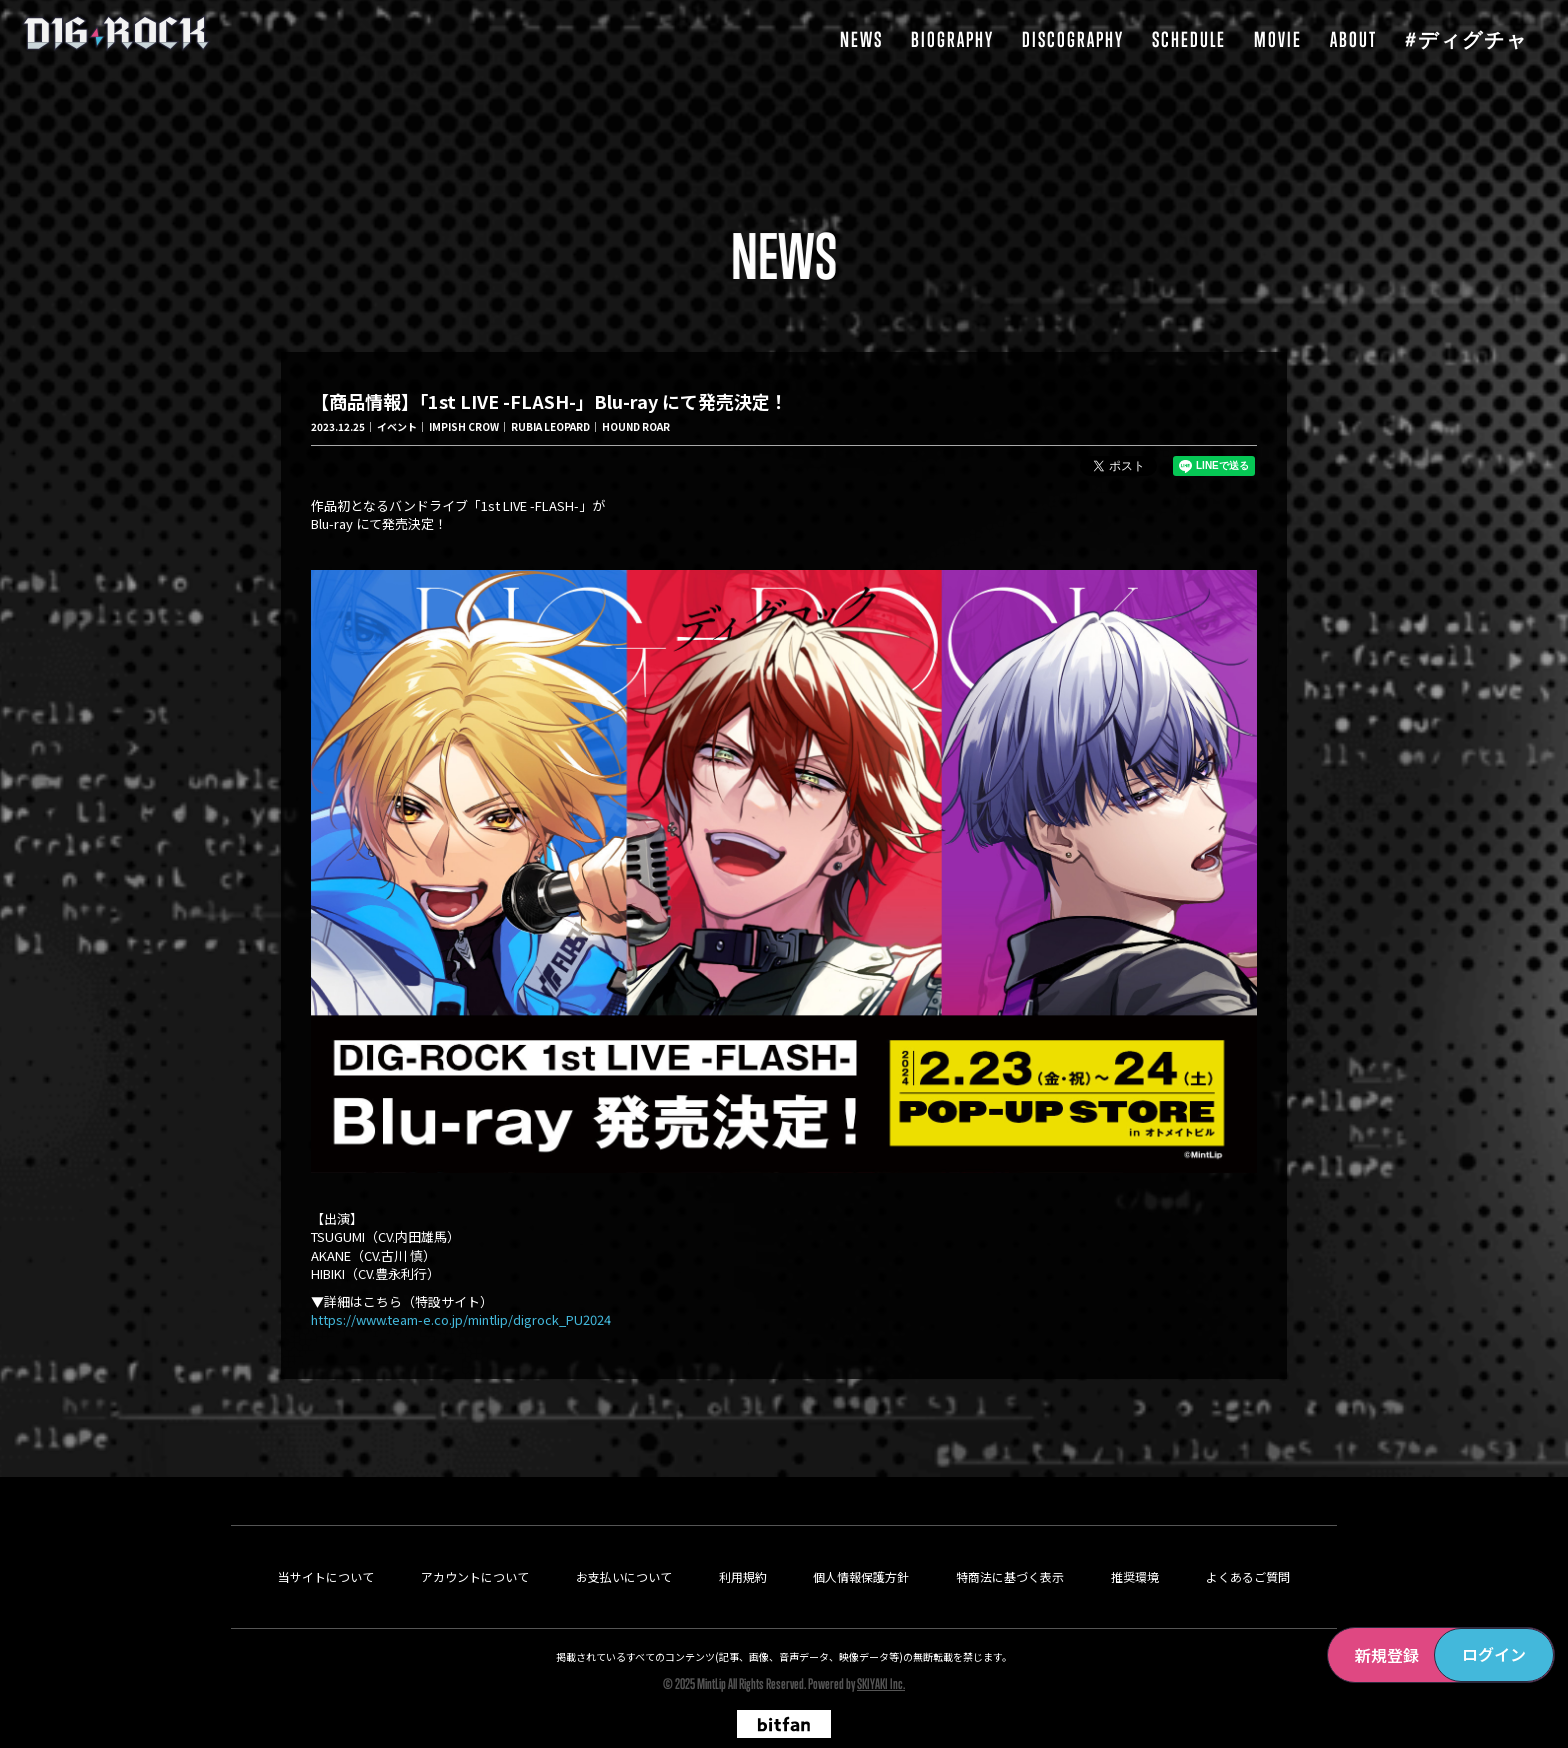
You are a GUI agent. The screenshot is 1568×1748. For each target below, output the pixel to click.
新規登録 (1387, 1655)
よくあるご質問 (1248, 1541)
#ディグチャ (1466, 39)
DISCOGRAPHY (1073, 39)
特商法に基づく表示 (1010, 1541)
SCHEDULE (1189, 39)
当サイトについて (326, 1541)
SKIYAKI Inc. (881, 1648)
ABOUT (1353, 39)
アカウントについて (475, 1541)
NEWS (861, 39)
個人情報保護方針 (861, 1541)
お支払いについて (624, 1541)
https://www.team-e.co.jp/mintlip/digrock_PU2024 (461, 1332)
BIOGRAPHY (952, 39)
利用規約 (743, 1541)
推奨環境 (1135, 1541)
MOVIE (1278, 39)
